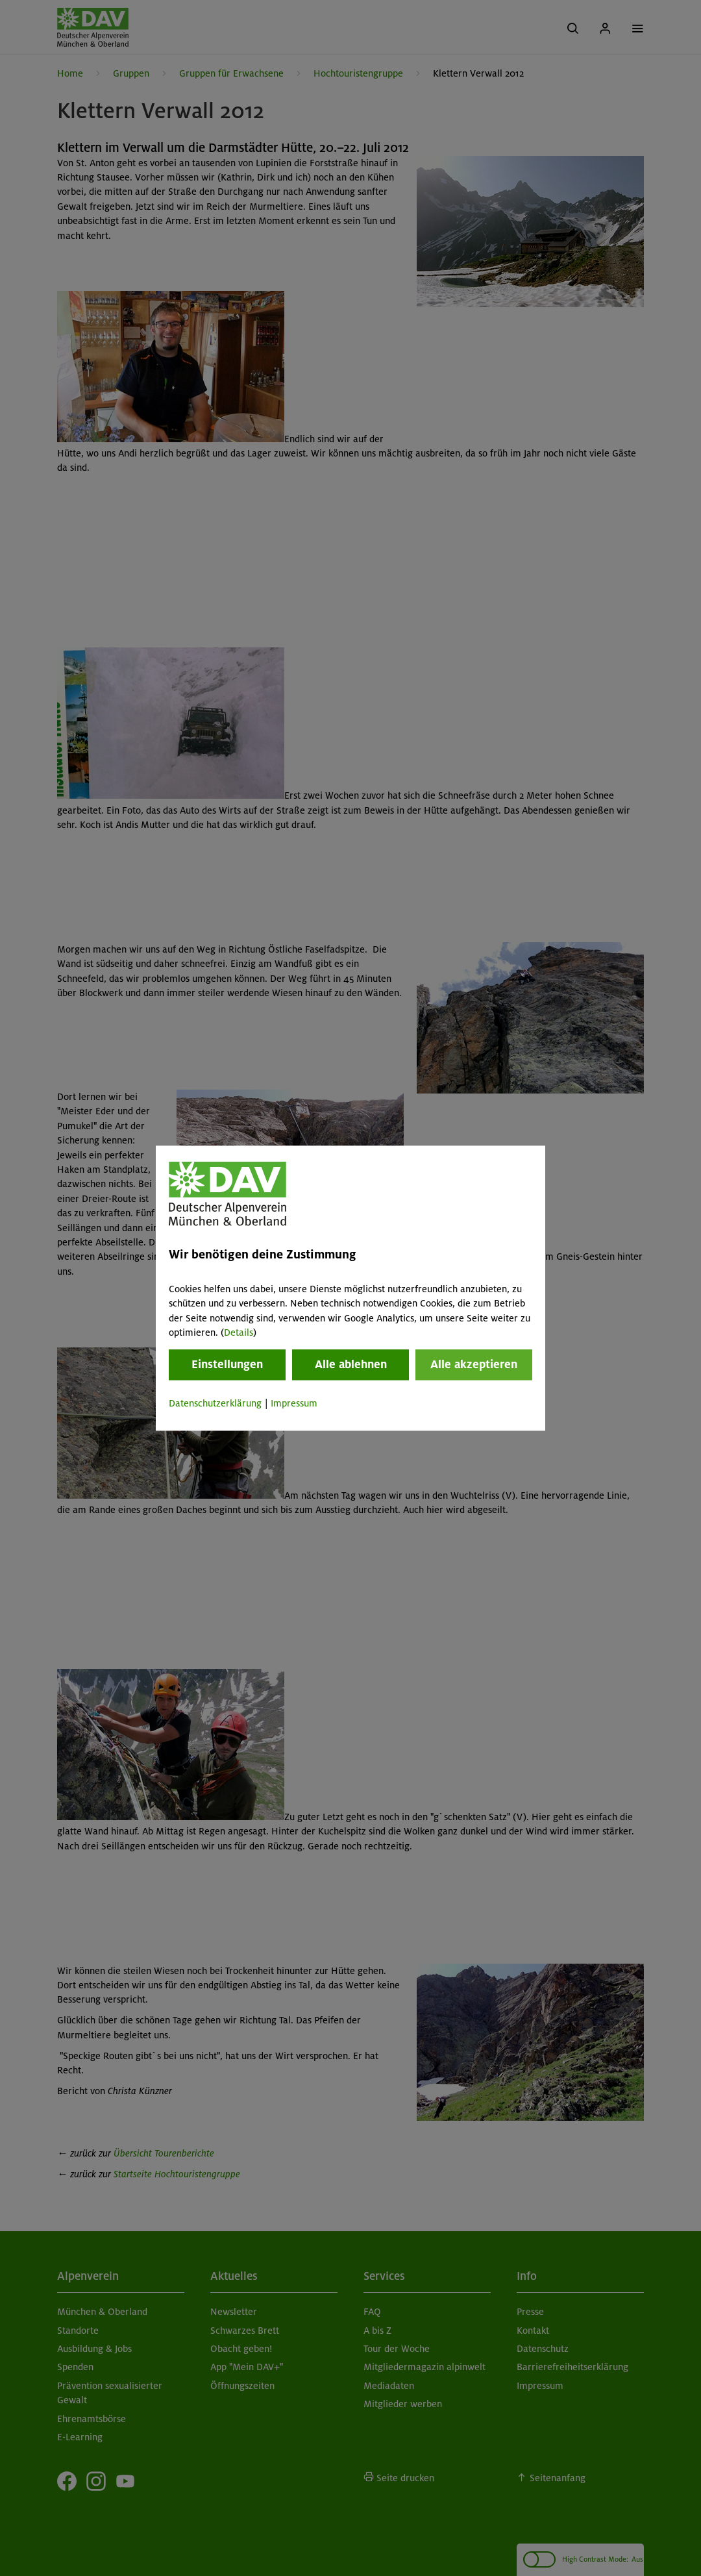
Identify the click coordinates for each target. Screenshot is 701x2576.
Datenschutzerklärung (215, 1404)
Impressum (294, 1404)
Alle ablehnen (351, 1365)
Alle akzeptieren (473, 1365)
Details (238, 1332)
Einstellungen (227, 1365)
